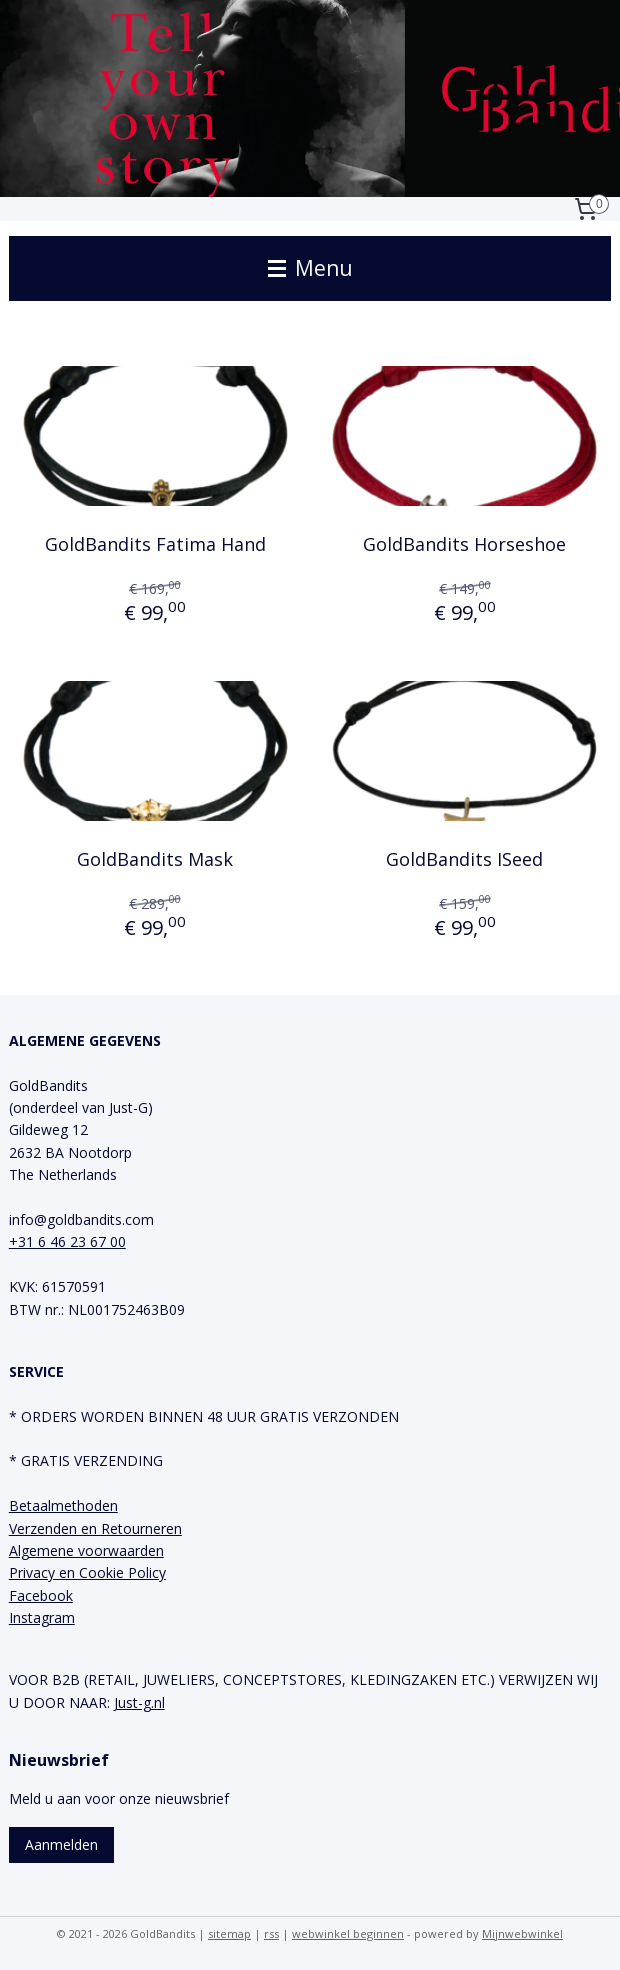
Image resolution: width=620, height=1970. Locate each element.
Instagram (42, 1617)
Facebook (41, 1595)
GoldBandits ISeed (464, 859)
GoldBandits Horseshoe (464, 544)
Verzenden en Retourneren (95, 1528)
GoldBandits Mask (155, 859)
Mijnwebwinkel (522, 1933)
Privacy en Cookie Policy (87, 1572)
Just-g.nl (139, 1702)
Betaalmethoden (63, 1505)
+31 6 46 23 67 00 (67, 1241)
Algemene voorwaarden (86, 1550)
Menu (310, 268)
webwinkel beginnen (348, 1933)
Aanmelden (61, 1844)
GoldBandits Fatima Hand (155, 544)
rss (271, 1933)
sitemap (229, 1933)
